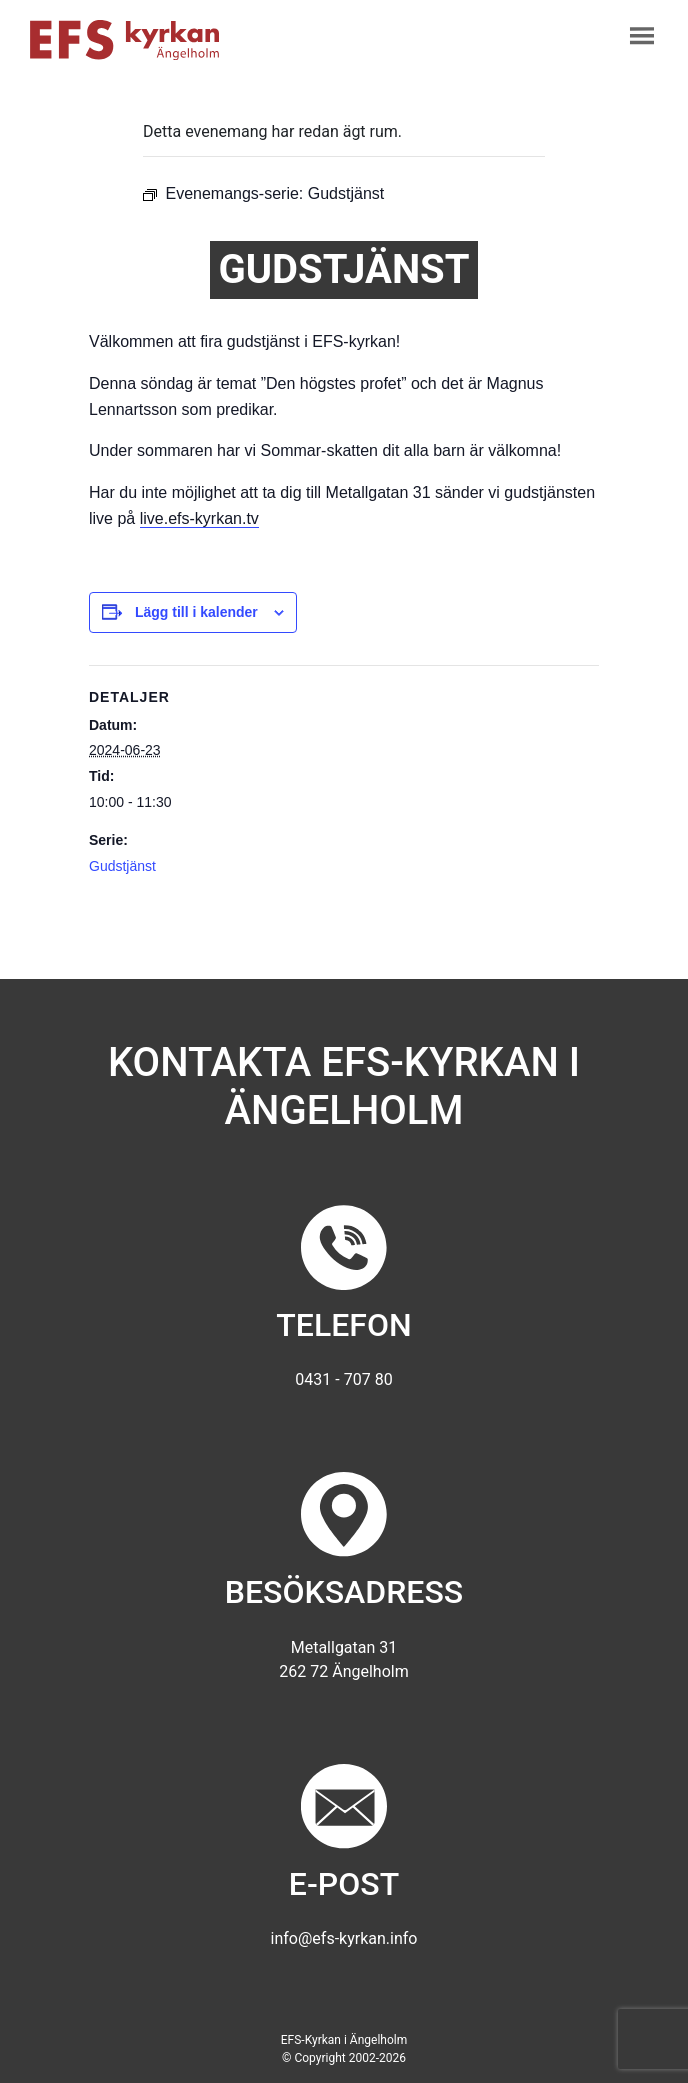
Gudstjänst (122, 866)
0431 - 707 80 (343, 1379)
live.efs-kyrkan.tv (199, 518)
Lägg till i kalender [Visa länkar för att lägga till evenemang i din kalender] (196, 612)
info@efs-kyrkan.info (344, 1938)
